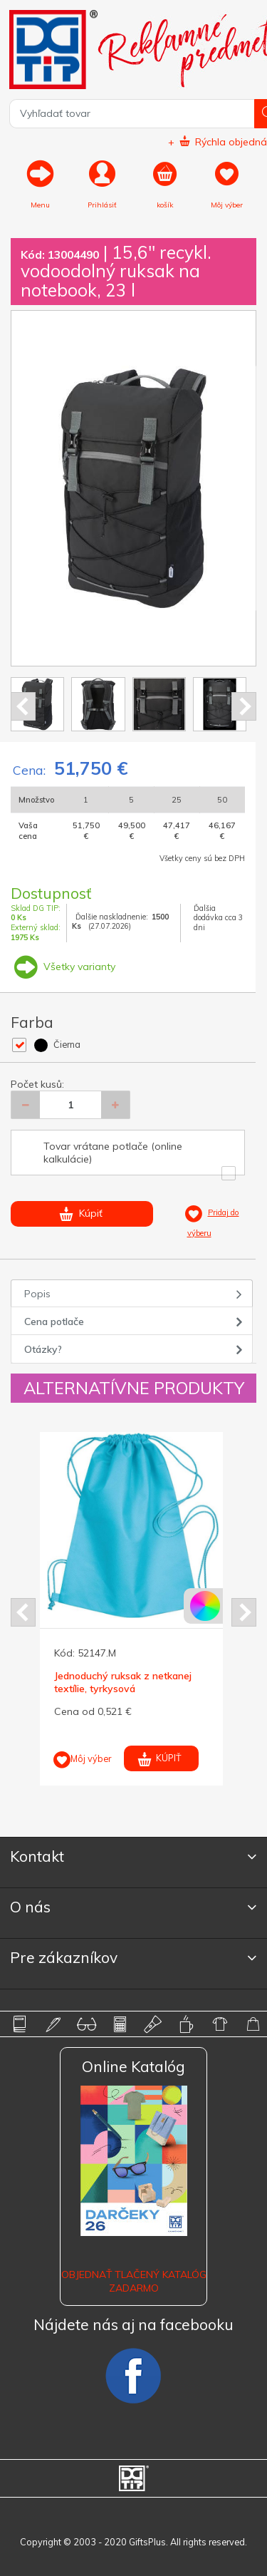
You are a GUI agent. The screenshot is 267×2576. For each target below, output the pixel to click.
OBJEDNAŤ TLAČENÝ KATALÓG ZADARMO (133, 2281)
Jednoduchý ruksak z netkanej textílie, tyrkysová (123, 1682)
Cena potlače (54, 1321)
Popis (37, 1293)
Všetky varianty (63, 966)
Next (243, 706)
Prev (23, 706)
